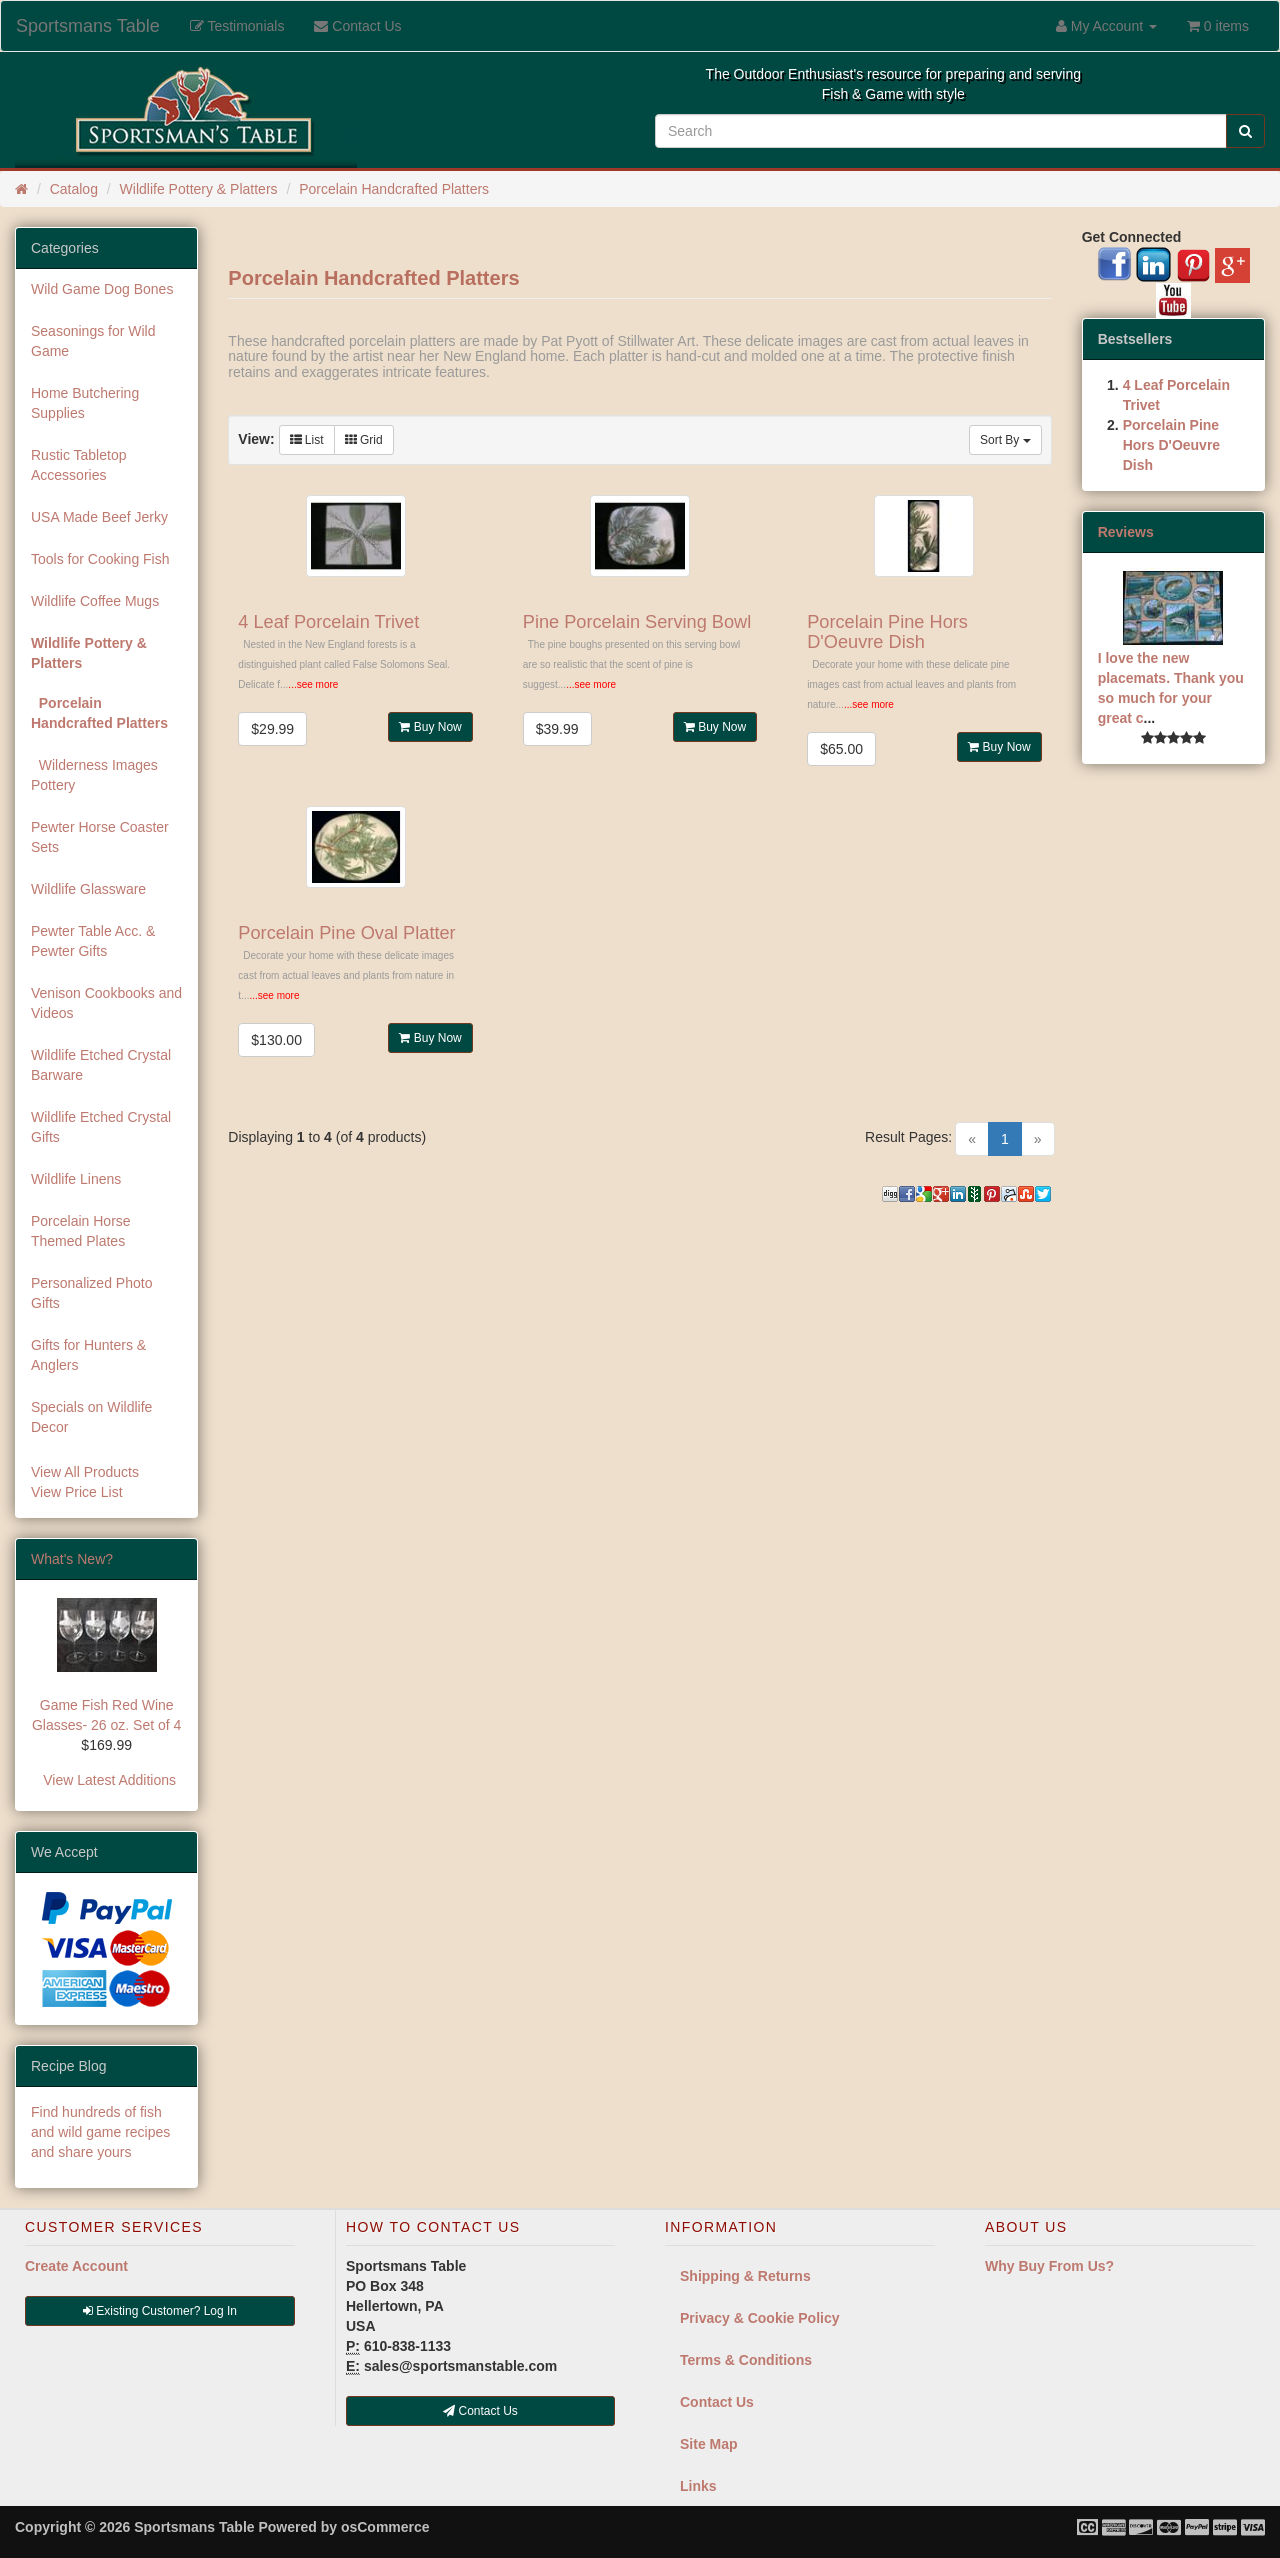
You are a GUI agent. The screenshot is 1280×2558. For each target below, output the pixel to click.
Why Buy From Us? (1049, 2266)
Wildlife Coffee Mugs (95, 601)
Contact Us (717, 2402)
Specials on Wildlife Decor (91, 1417)
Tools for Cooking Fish (100, 559)
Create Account (76, 2266)
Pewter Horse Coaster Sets (100, 837)
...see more (313, 684)
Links (698, 2486)
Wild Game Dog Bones (102, 289)
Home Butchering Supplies (85, 403)
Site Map (709, 2444)
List (307, 440)
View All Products (85, 1472)
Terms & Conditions (746, 2360)
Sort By (1005, 440)
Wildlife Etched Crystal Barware (101, 1065)
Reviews (1126, 532)
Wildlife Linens (76, 1179)
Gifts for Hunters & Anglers (88, 1355)
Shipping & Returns (745, 2276)
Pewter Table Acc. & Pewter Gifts (93, 941)
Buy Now (430, 727)
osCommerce (385, 2527)
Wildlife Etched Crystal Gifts (101, 1127)
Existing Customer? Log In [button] (160, 2311)
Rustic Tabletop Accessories (78, 465)
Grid (364, 440)
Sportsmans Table (88, 26)
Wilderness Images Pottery (94, 775)
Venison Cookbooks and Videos (106, 1003)
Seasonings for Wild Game (93, 341)
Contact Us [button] (480, 2411)
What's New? (72, 1559)
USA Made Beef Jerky (99, 517)
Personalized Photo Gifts (91, 1293)
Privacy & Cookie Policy (760, 2318)
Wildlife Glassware (88, 889)
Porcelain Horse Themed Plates (81, 1231)
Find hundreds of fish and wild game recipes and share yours (100, 2132)
